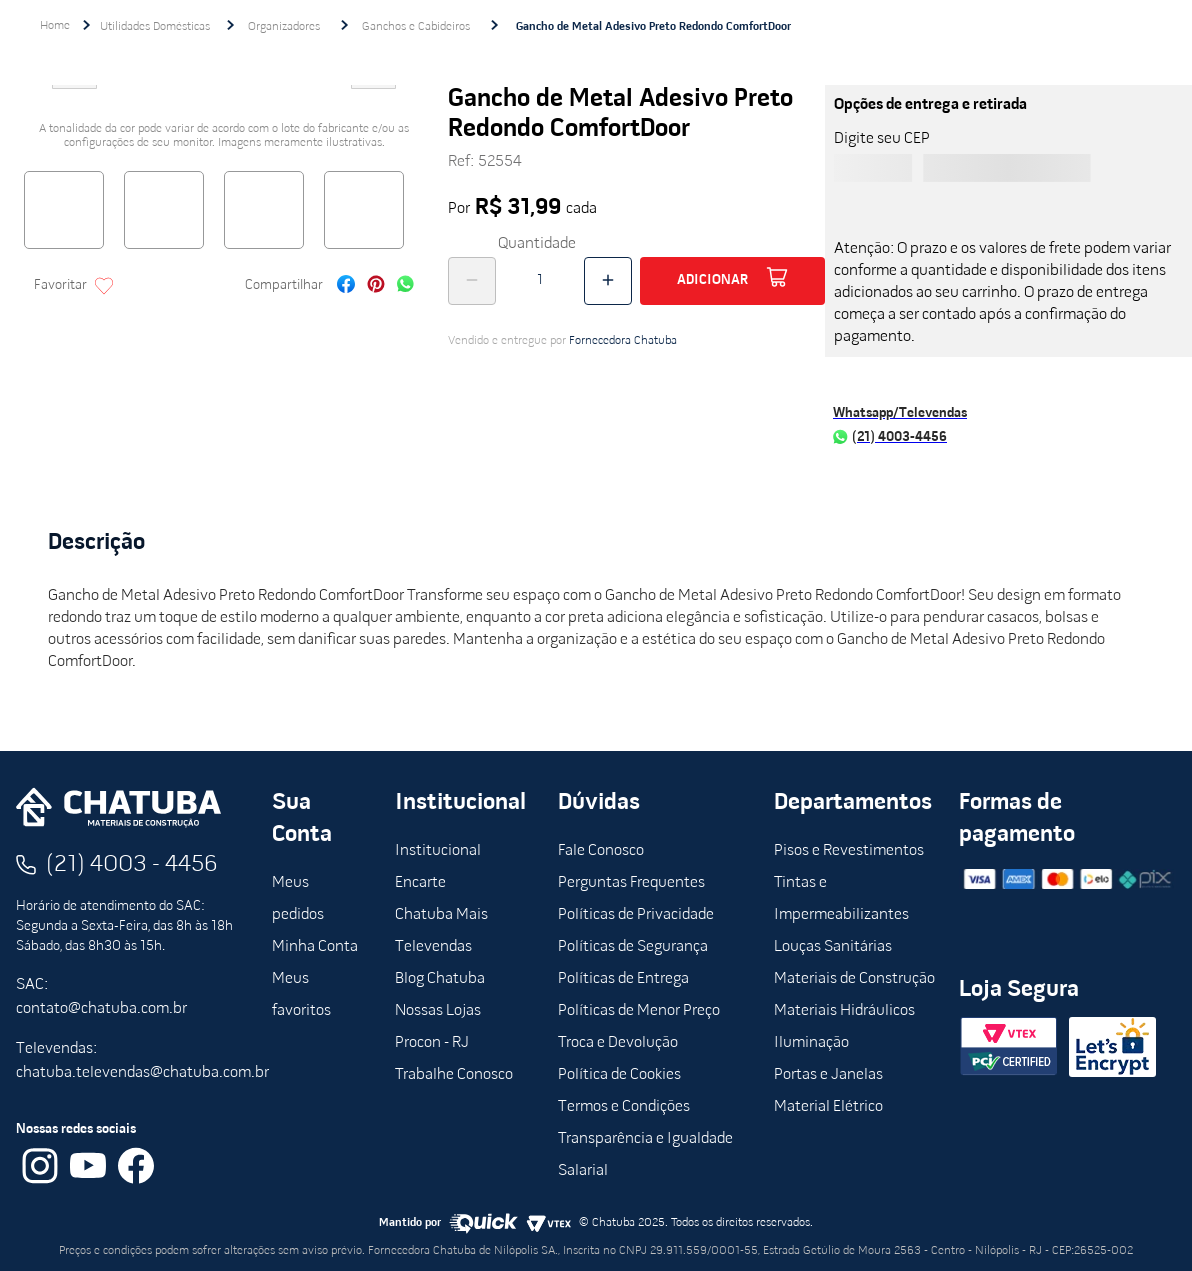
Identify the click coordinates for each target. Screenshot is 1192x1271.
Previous (74, 94)
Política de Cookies (619, 1075)
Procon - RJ (432, 1043)
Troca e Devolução (618, 1043)
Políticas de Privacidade (636, 915)
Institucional (438, 851)
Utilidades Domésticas (155, 27)
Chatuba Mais (441, 915)
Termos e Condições (624, 1107)
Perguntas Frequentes (631, 883)
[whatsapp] (405, 286)
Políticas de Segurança (633, 947)
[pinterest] (376, 286)
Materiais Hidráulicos (844, 1011)
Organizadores (284, 27)
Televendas (433, 947)
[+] (608, 281)
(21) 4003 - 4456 (132, 865)
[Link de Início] (55, 26)
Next (374, 94)
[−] (472, 281)
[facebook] (346, 286)
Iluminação (811, 1043)
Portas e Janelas (828, 1075)
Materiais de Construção (854, 979)
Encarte (420, 883)
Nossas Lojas (438, 1011)
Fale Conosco (601, 851)
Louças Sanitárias (833, 947)
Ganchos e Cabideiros (416, 27)
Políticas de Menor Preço (639, 1011)
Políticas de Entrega (623, 979)
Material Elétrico (828, 1107)
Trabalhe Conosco (454, 1075)
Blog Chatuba (440, 979)
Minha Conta (315, 947)
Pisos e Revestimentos (849, 851)
